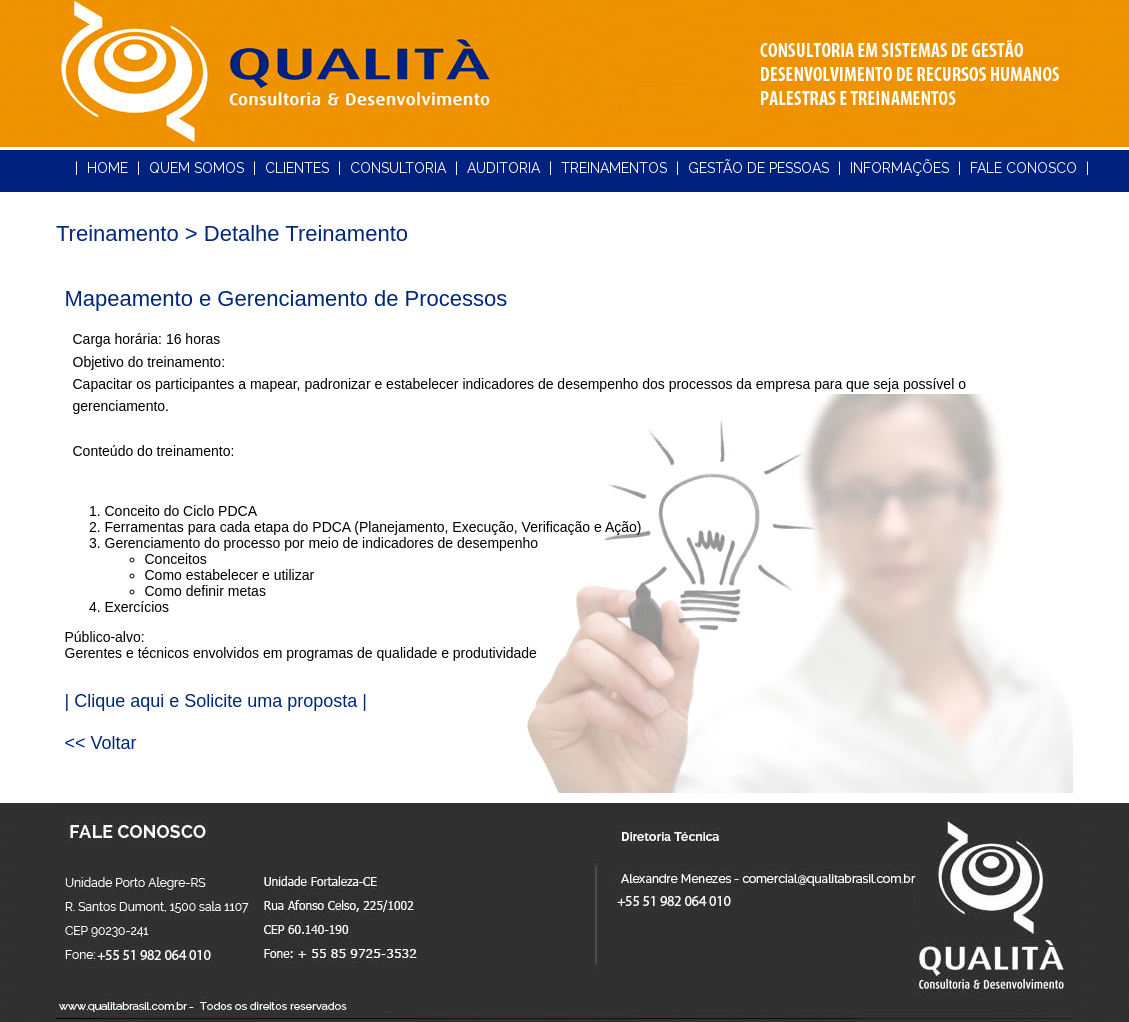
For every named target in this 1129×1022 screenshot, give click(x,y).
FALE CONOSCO (1023, 168)
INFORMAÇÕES (899, 168)
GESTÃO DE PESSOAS (758, 168)
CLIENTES (297, 168)
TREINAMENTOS (614, 168)
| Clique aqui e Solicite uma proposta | (216, 701)
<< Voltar (101, 743)
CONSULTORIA (398, 168)
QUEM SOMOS (196, 168)
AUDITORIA (503, 168)
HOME (107, 168)
